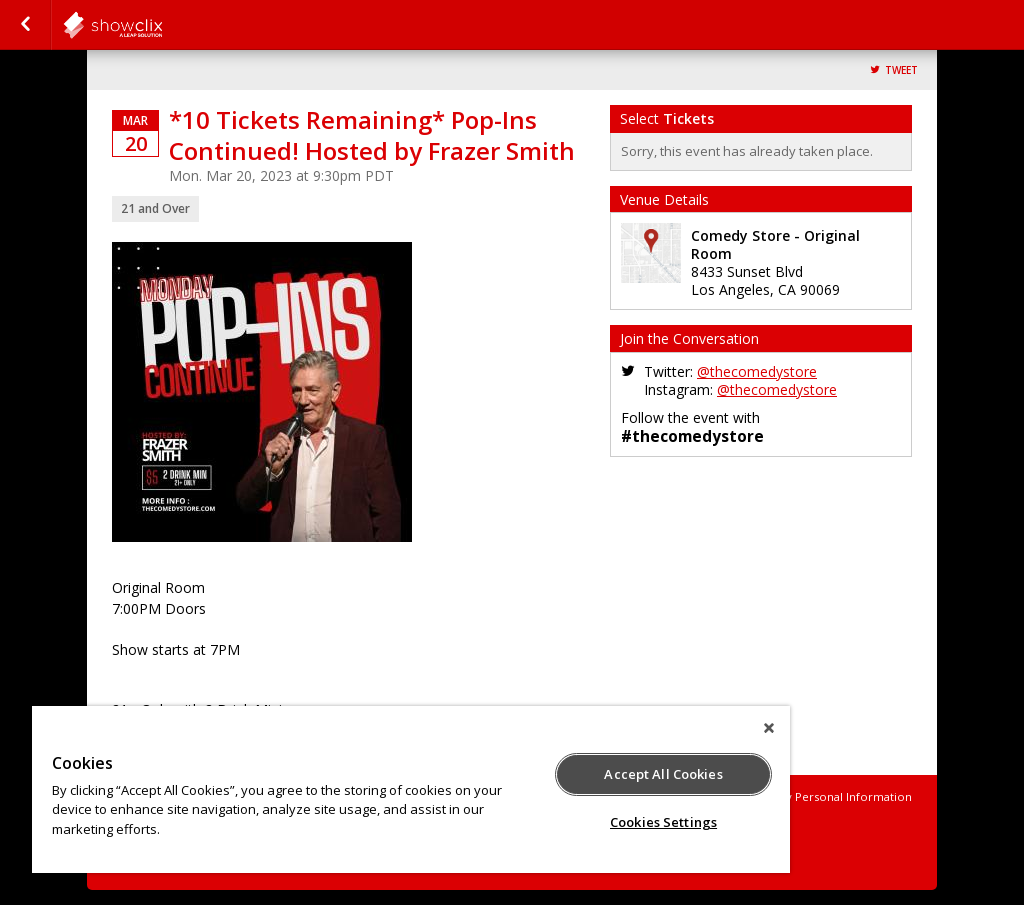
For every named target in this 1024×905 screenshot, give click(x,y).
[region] (411, 789)
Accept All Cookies (663, 774)
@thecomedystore (757, 371)
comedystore (162, 25)
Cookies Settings (663, 822)
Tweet (901, 70)
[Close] (769, 728)
